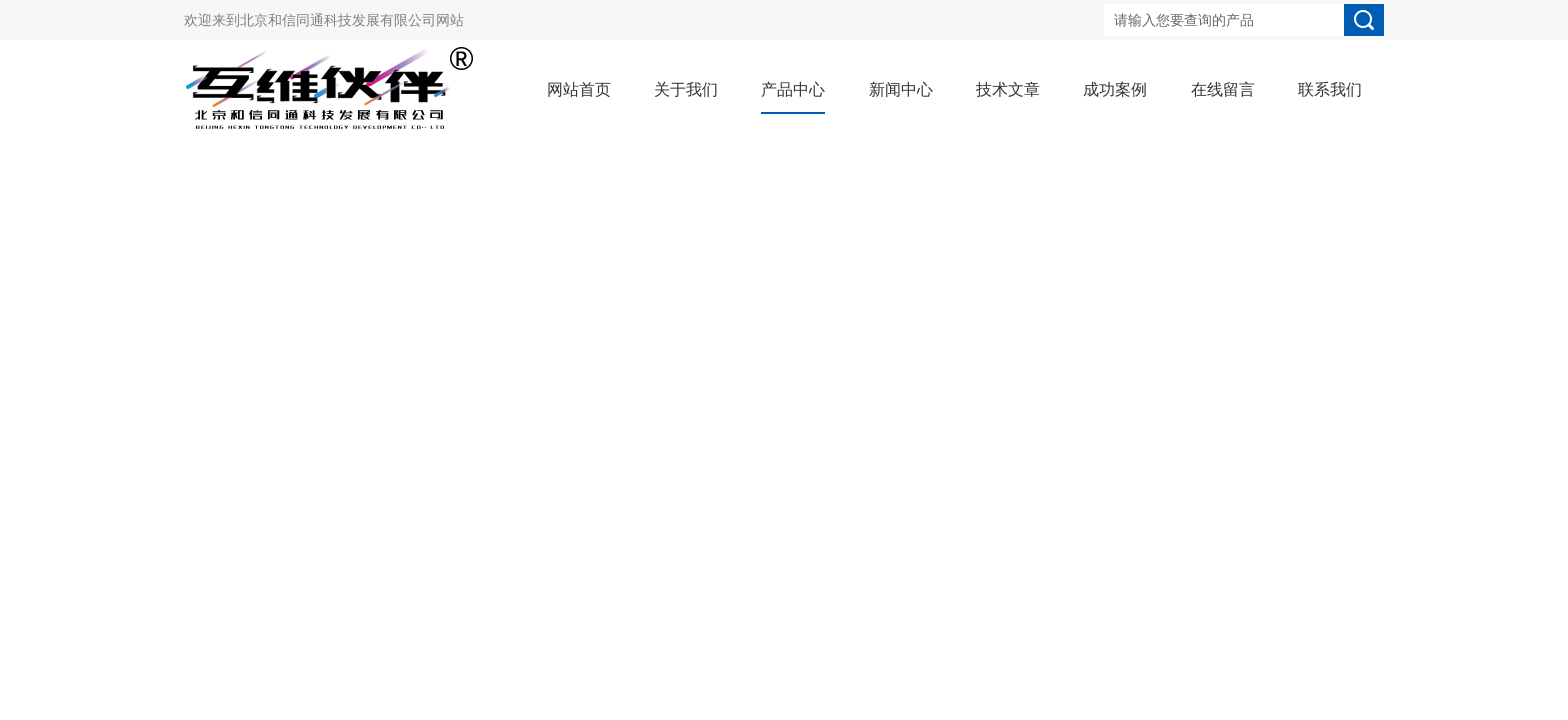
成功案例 (1115, 89)
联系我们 (1330, 89)
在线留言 (1223, 89)
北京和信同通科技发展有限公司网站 (352, 20)
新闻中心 (901, 89)
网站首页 (579, 89)
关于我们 (686, 89)
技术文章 (1008, 89)
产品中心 (793, 89)
